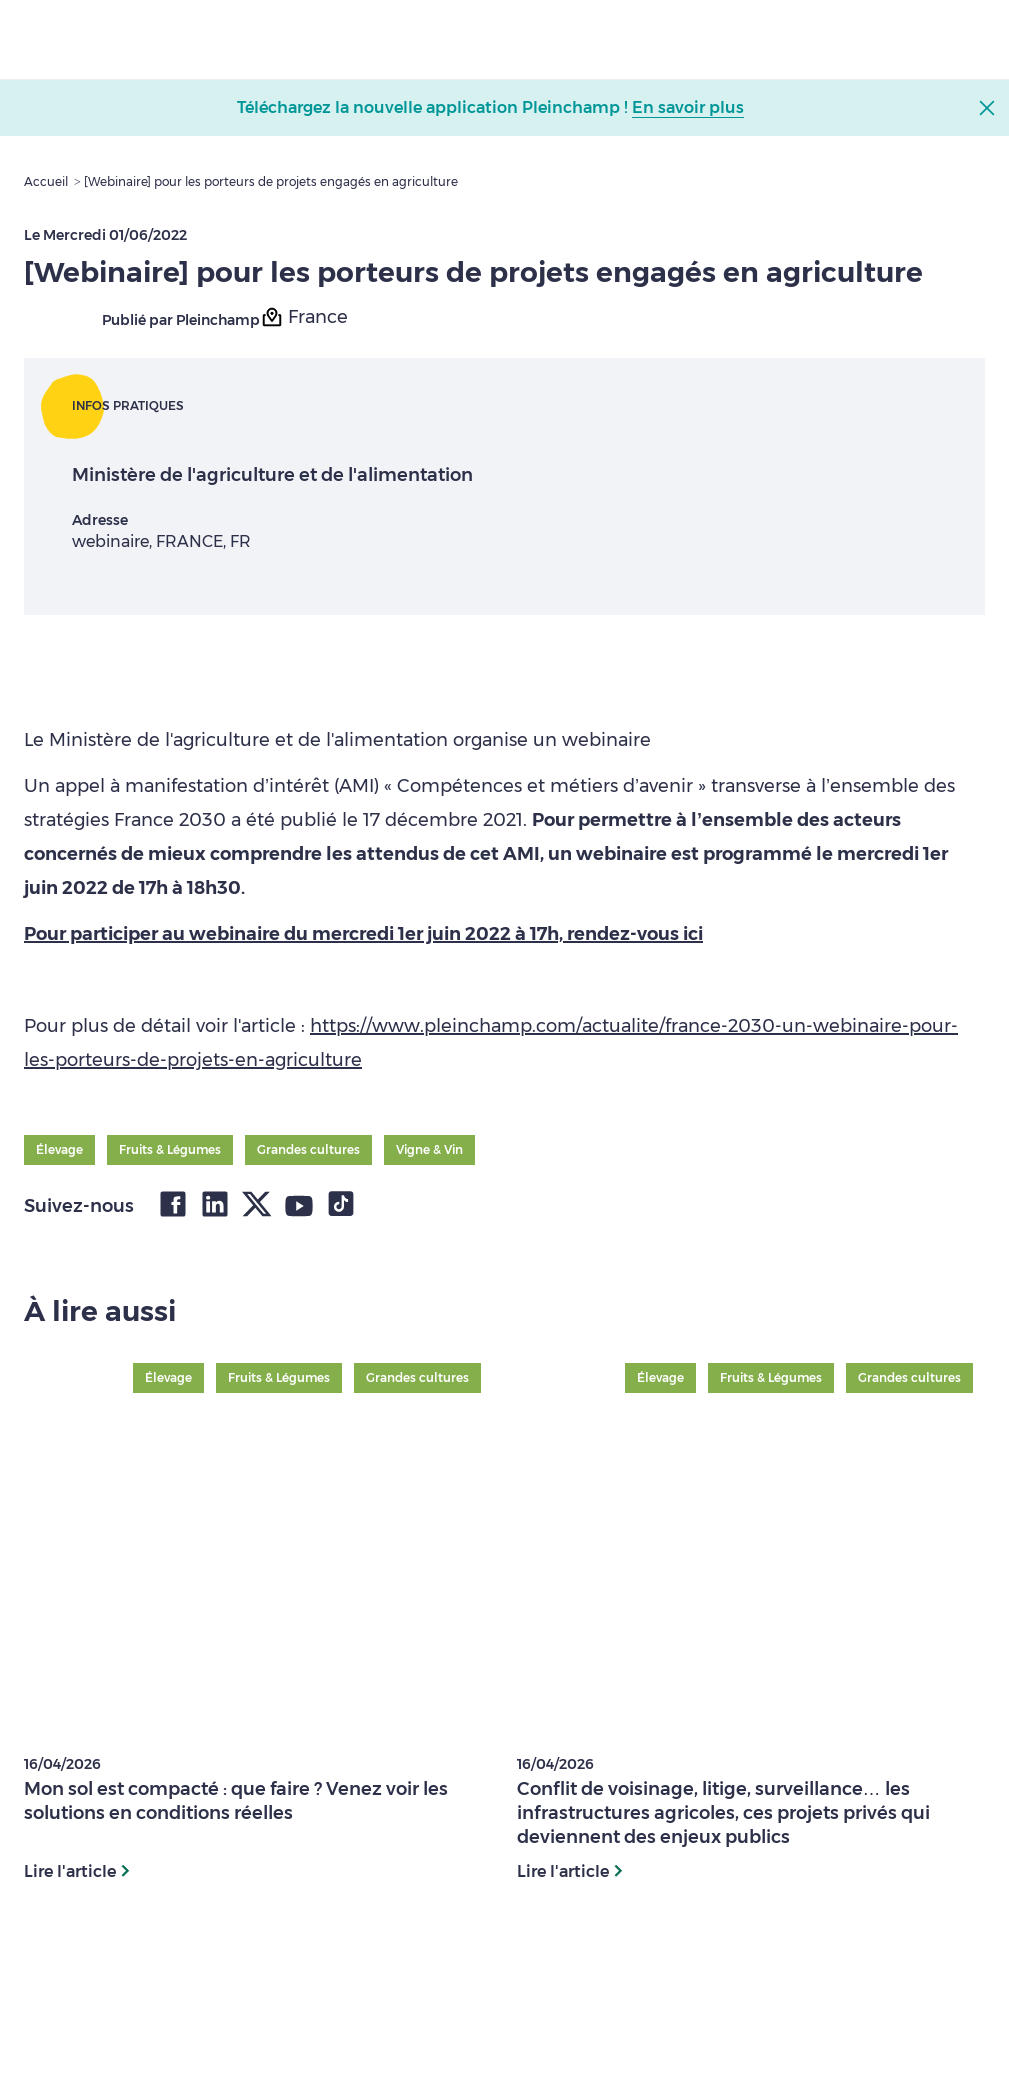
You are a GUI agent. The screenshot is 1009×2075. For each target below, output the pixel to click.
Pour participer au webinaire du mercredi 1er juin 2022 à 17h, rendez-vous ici (363, 934)
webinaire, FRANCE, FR (161, 541)
